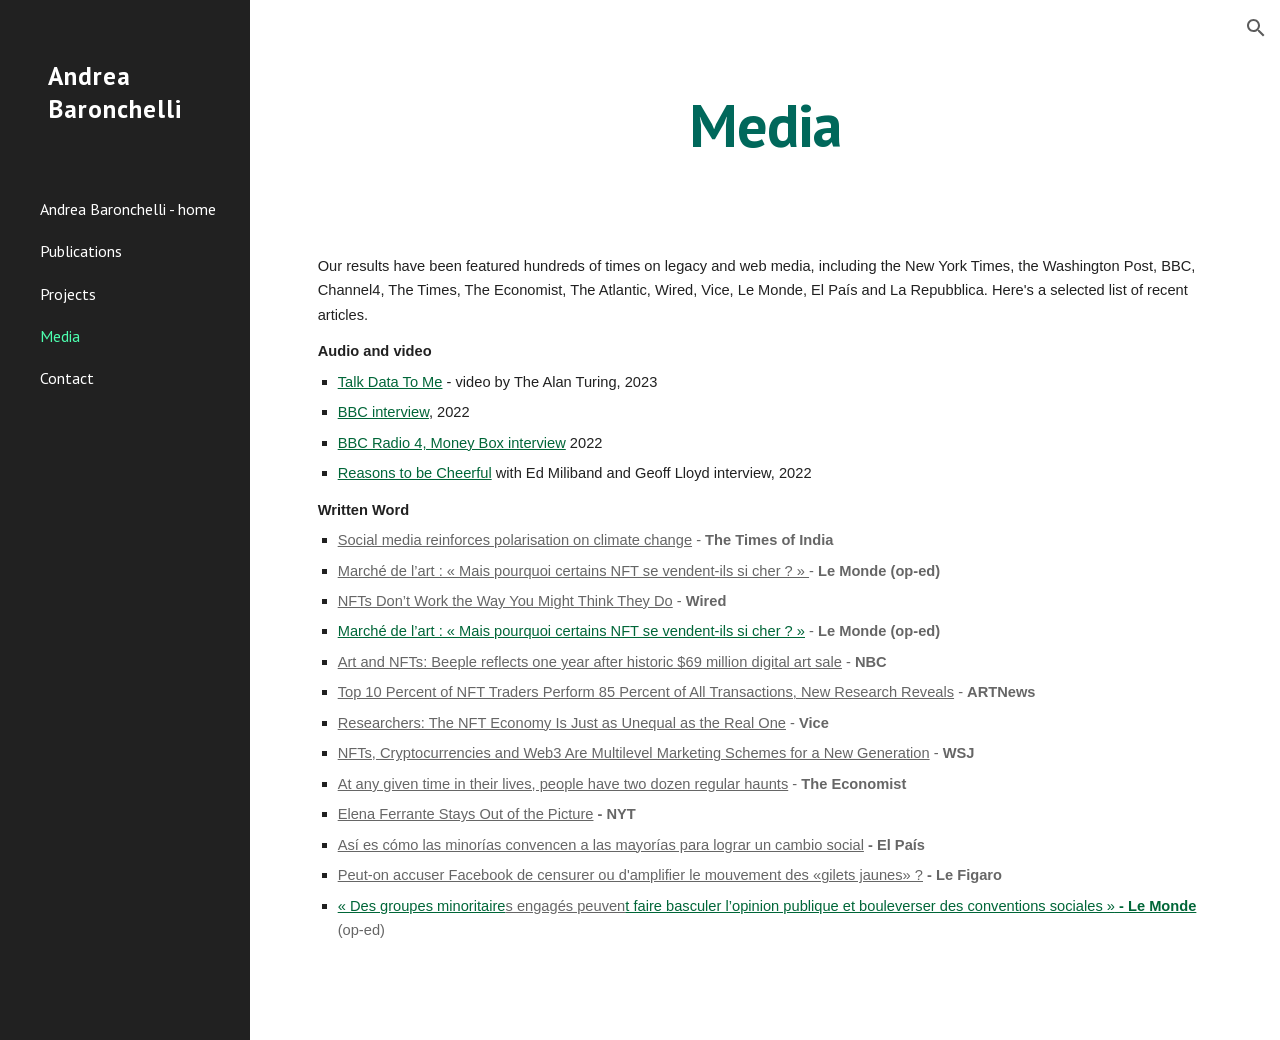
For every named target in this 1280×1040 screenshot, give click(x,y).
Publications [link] (81, 251)
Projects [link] (68, 294)
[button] (1256, 28)
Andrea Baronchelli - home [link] (128, 209)
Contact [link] (67, 378)
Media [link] (60, 336)
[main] (764, 125)
